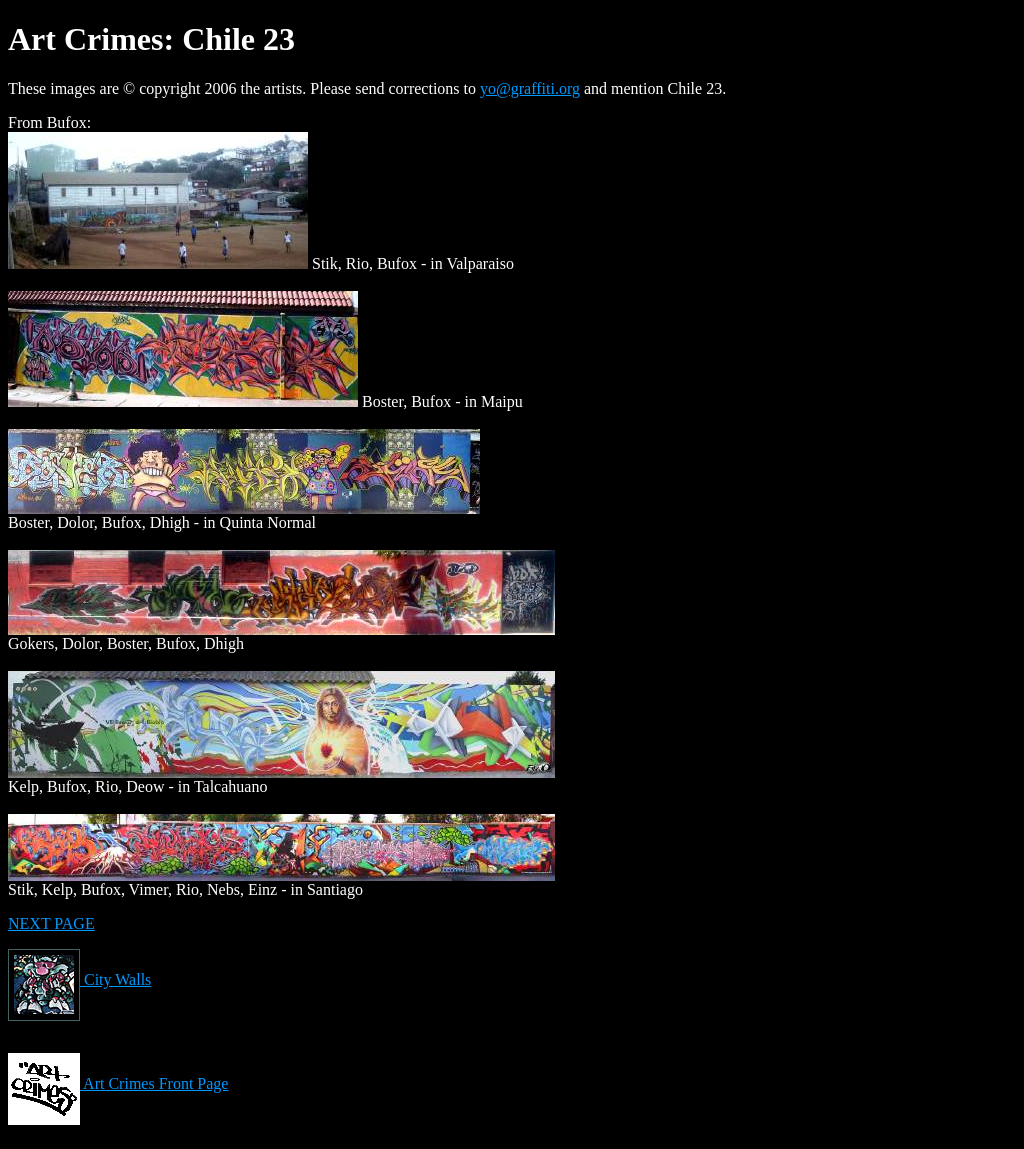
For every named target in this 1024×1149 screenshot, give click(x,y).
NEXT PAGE (51, 923)
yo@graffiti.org (530, 88)
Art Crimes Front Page (118, 1083)
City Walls (79, 979)
